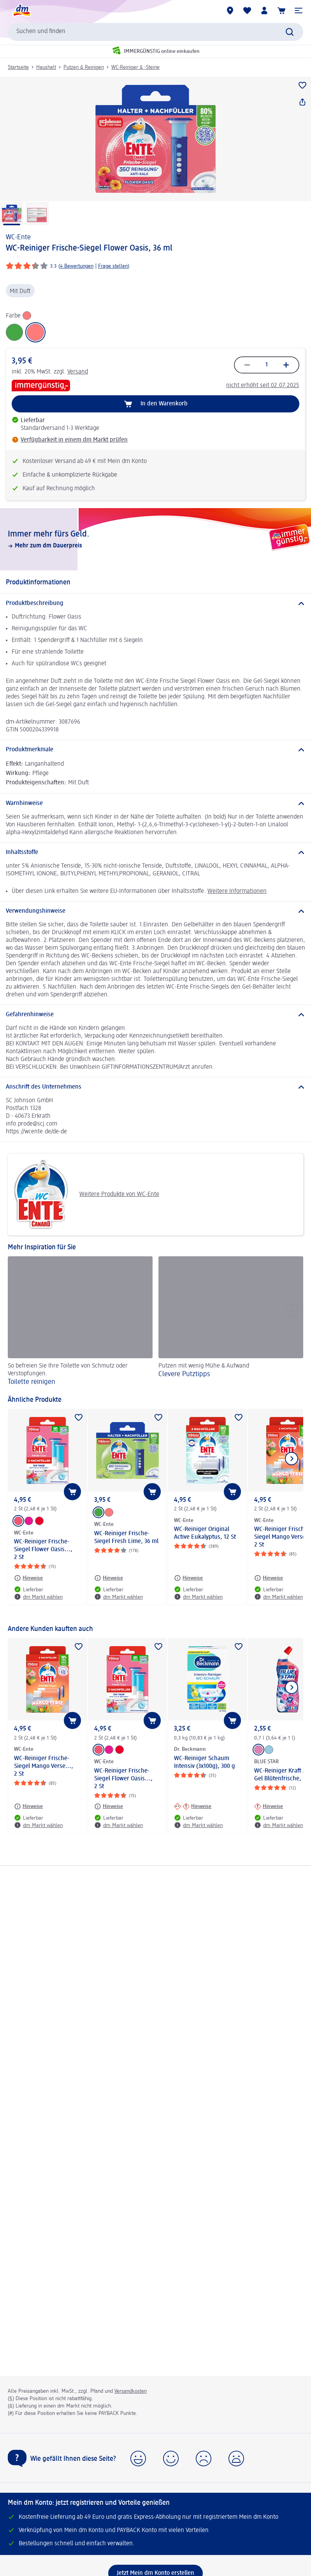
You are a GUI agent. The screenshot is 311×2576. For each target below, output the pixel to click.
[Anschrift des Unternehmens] (155, 1087)
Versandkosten (130, 2391)
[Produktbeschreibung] (155, 603)
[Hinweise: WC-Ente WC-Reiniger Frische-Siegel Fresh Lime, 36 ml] (108, 1578)
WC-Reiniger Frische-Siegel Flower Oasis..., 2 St (43, 1550)
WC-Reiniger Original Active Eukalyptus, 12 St (205, 1533)
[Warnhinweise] (155, 803)
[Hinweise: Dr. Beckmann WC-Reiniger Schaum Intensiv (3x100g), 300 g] (192, 1806)
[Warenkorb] (281, 10)
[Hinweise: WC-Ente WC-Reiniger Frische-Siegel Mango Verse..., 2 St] (268, 1578)
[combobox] (155, 32)
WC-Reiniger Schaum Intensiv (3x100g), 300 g (204, 1762)
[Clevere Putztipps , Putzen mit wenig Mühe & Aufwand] (230, 1322)
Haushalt (46, 67)
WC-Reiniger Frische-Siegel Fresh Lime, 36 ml (126, 1538)
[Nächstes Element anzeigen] (291, 1458)
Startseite (18, 67)
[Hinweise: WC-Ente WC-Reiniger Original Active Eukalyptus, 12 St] (188, 1578)
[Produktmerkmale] (155, 749)
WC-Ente (18, 237)
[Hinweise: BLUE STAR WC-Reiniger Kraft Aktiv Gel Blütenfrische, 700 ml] (268, 1806)
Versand (77, 372)
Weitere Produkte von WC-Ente (86, 1194)
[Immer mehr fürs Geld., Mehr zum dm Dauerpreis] (155, 539)
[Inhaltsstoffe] (155, 852)
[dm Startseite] (21, 10)
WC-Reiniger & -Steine (135, 67)
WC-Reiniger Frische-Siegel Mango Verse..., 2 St (43, 1766)
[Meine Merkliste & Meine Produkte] (247, 10)
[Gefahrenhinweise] (155, 1014)
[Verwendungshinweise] (155, 911)
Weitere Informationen (237, 891)
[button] (298, 10)
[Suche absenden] (289, 32)
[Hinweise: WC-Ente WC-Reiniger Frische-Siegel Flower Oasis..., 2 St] (28, 1578)
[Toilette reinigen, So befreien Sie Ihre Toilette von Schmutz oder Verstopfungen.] (80, 1322)
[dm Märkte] (230, 10)
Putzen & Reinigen (83, 67)
